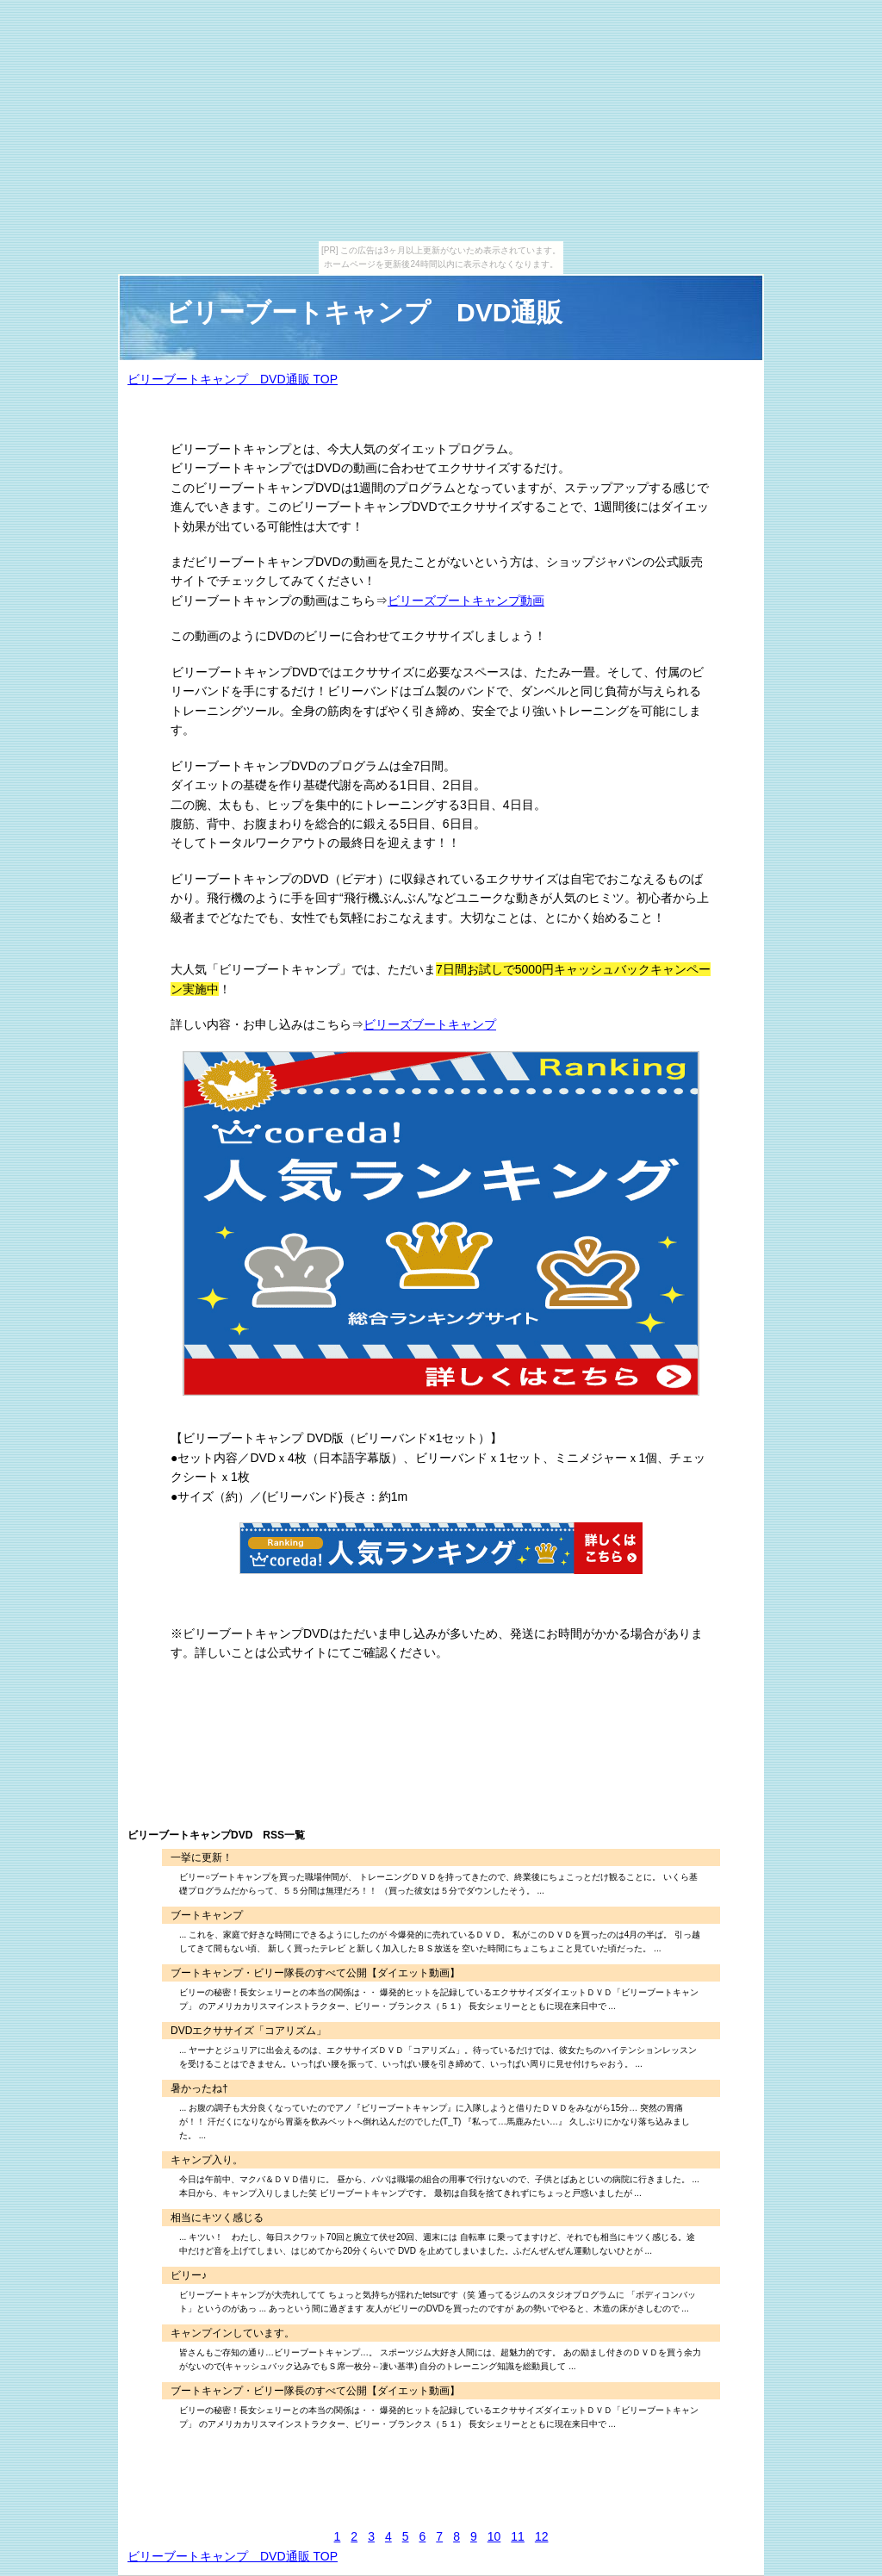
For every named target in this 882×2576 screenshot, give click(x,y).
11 (518, 2536)
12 (542, 2536)
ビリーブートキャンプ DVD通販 (363, 312)
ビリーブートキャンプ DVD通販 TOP (232, 379)
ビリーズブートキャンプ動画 (466, 600)
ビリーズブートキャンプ (429, 1024)
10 (494, 2536)
